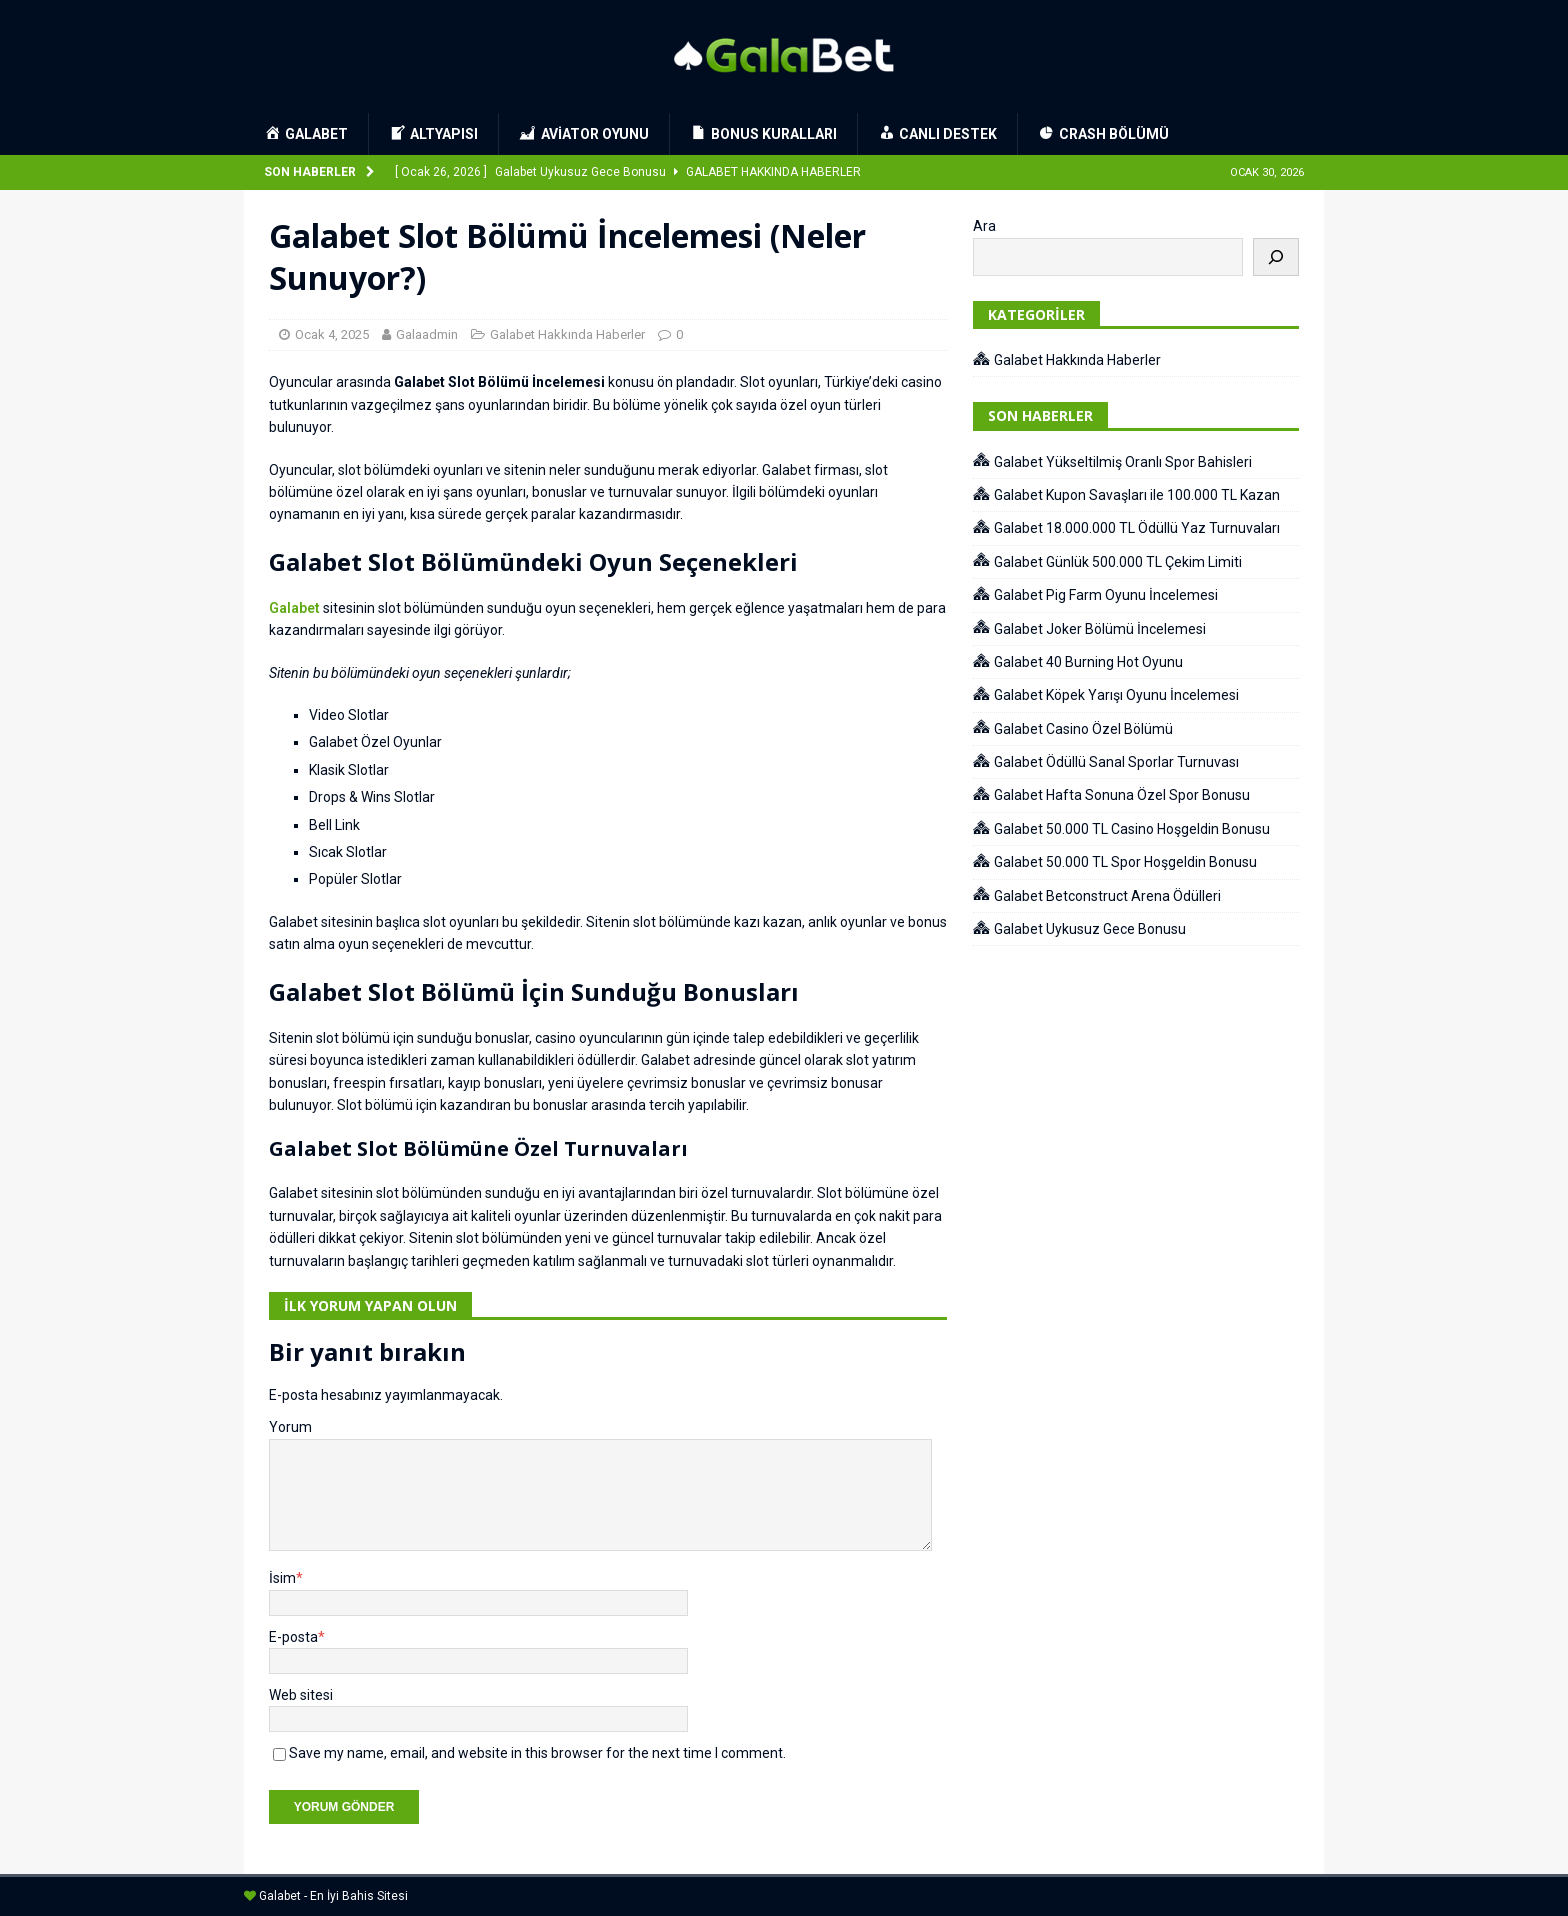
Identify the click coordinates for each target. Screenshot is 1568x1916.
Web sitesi (301, 1695)
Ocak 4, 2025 (332, 334)
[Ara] (1276, 257)
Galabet (294, 608)
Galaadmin (427, 334)
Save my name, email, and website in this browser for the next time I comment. (537, 1753)
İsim (282, 1578)
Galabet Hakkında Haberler (567, 334)
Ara (984, 226)
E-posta (293, 1637)
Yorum (290, 1427)
